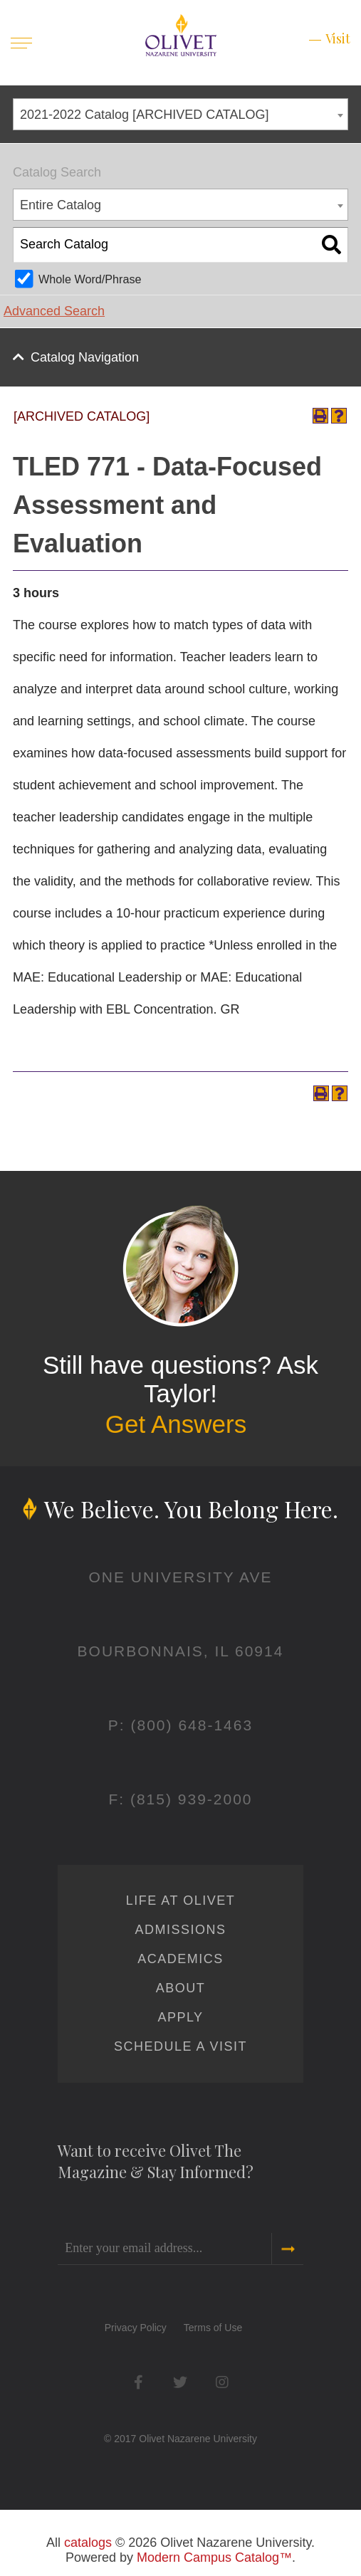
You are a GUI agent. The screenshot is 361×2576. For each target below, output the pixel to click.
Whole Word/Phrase (90, 279)
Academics (180, 1959)
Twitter (180, 2382)
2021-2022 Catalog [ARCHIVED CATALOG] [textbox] (144, 114)
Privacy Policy (136, 2327)
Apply (180, 2017)
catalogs (88, 2542)
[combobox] (180, 114)
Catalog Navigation (85, 357)
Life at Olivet (180, 1900)
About (181, 1988)
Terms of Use (213, 2327)
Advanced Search (54, 311)
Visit (337, 38)
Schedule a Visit (180, 2046)
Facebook (138, 2382)
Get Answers (175, 1424)
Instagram (222, 2382)
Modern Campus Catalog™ (214, 2557)
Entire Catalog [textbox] (60, 205)
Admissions (180, 1930)
